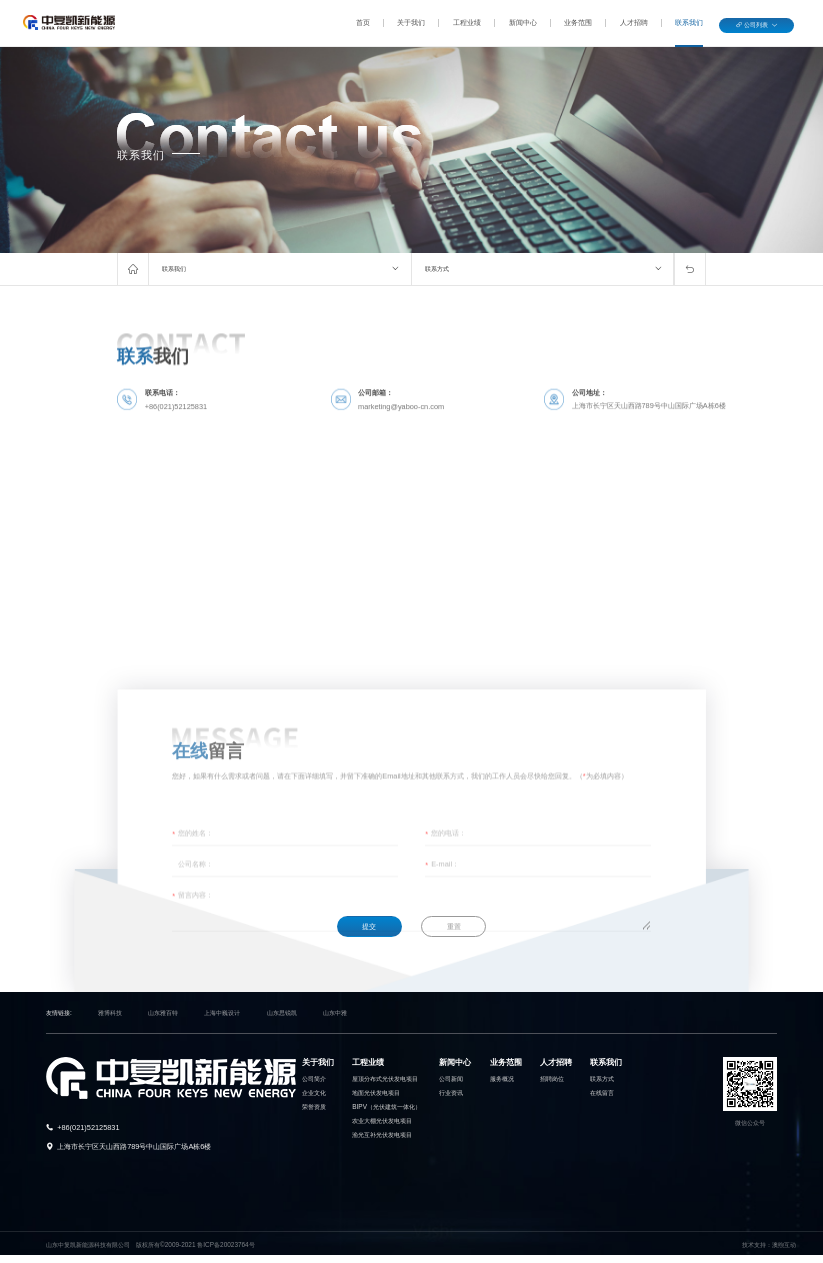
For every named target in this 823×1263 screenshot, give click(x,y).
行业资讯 (451, 1092)
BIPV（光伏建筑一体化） (386, 1106)
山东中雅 (335, 1012)
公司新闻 (451, 1078)
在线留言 (602, 1092)
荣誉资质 (314, 1106)
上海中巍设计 (222, 1012)
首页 (363, 22)
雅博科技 (110, 1012)
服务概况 (502, 1078)
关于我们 (411, 22)
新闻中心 (523, 22)
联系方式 (437, 268)
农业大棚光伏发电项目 (382, 1120)
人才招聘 (634, 22)
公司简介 (314, 1078)
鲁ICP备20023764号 (225, 1244)
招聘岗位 (552, 1078)
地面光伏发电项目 (376, 1092)
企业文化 (314, 1092)
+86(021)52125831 (88, 1127)
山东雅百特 (163, 1012)
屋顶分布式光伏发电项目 (385, 1078)
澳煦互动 (784, 1244)
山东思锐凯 (282, 1012)
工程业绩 (467, 22)
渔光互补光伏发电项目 (382, 1134)
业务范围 (578, 22)
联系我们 (689, 22)
